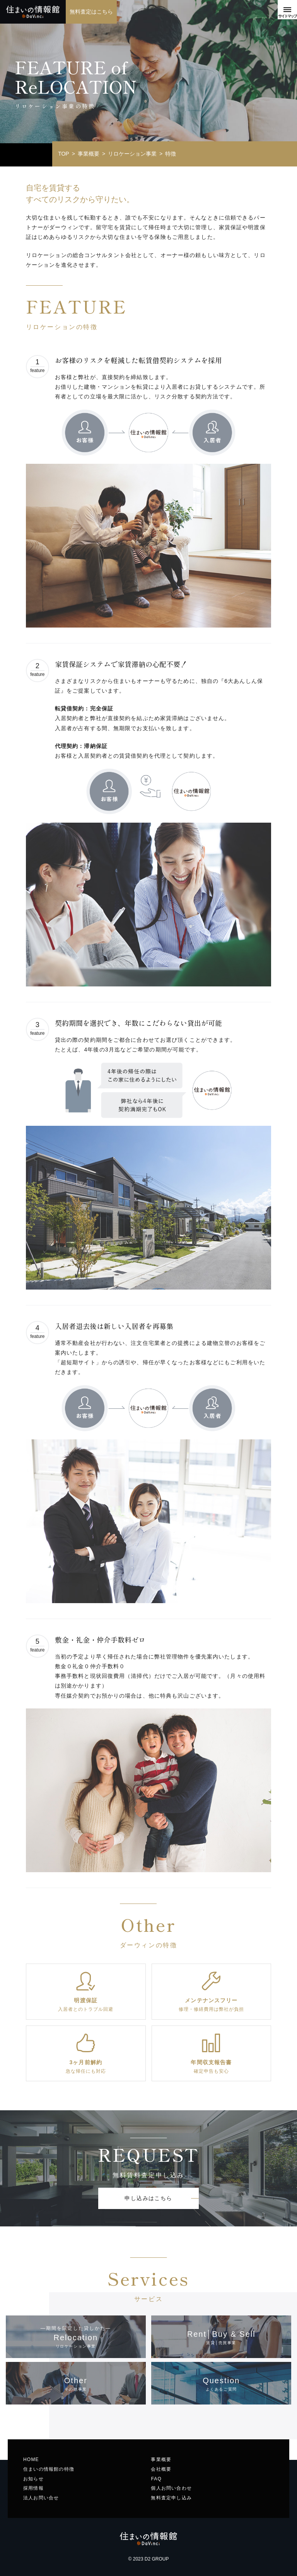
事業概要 (161, 2459)
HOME (31, 2459)
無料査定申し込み (171, 2498)
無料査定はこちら (91, 12)
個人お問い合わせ (171, 2488)
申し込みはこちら (148, 2198)
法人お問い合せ (41, 2498)
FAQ (156, 2479)
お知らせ (33, 2479)
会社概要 (161, 2469)
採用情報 (33, 2488)
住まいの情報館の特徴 (48, 2469)
